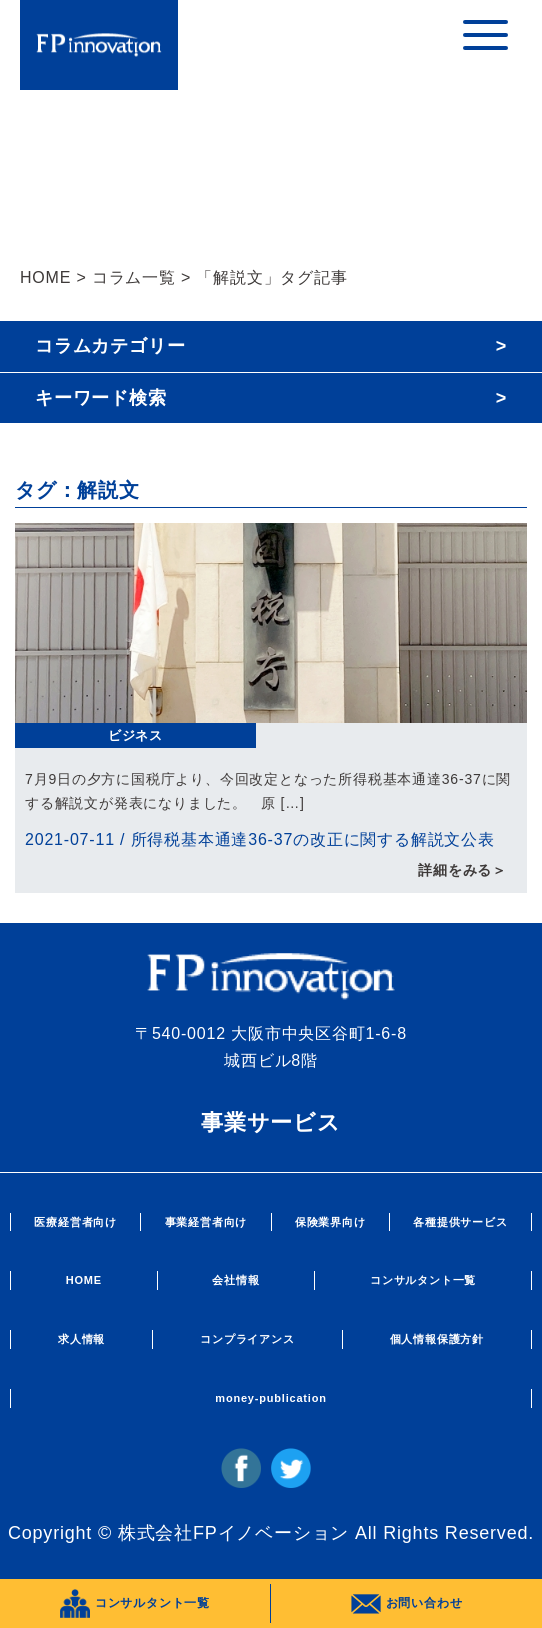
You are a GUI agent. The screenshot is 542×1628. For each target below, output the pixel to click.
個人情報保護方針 (437, 1339)
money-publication (270, 1398)
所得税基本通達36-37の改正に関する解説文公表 (313, 839)
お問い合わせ (407, 1604)
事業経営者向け (206, 1222)
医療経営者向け (75, 1222)
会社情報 (235, 1280)
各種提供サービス (460, 1222)
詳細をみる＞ (462, 870)
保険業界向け (330, 1222)
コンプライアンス (247, 1339)
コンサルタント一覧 (423, 1280)
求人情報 (81, 1339)
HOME (45, 277)
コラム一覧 (134, 277)
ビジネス (135, 735)
